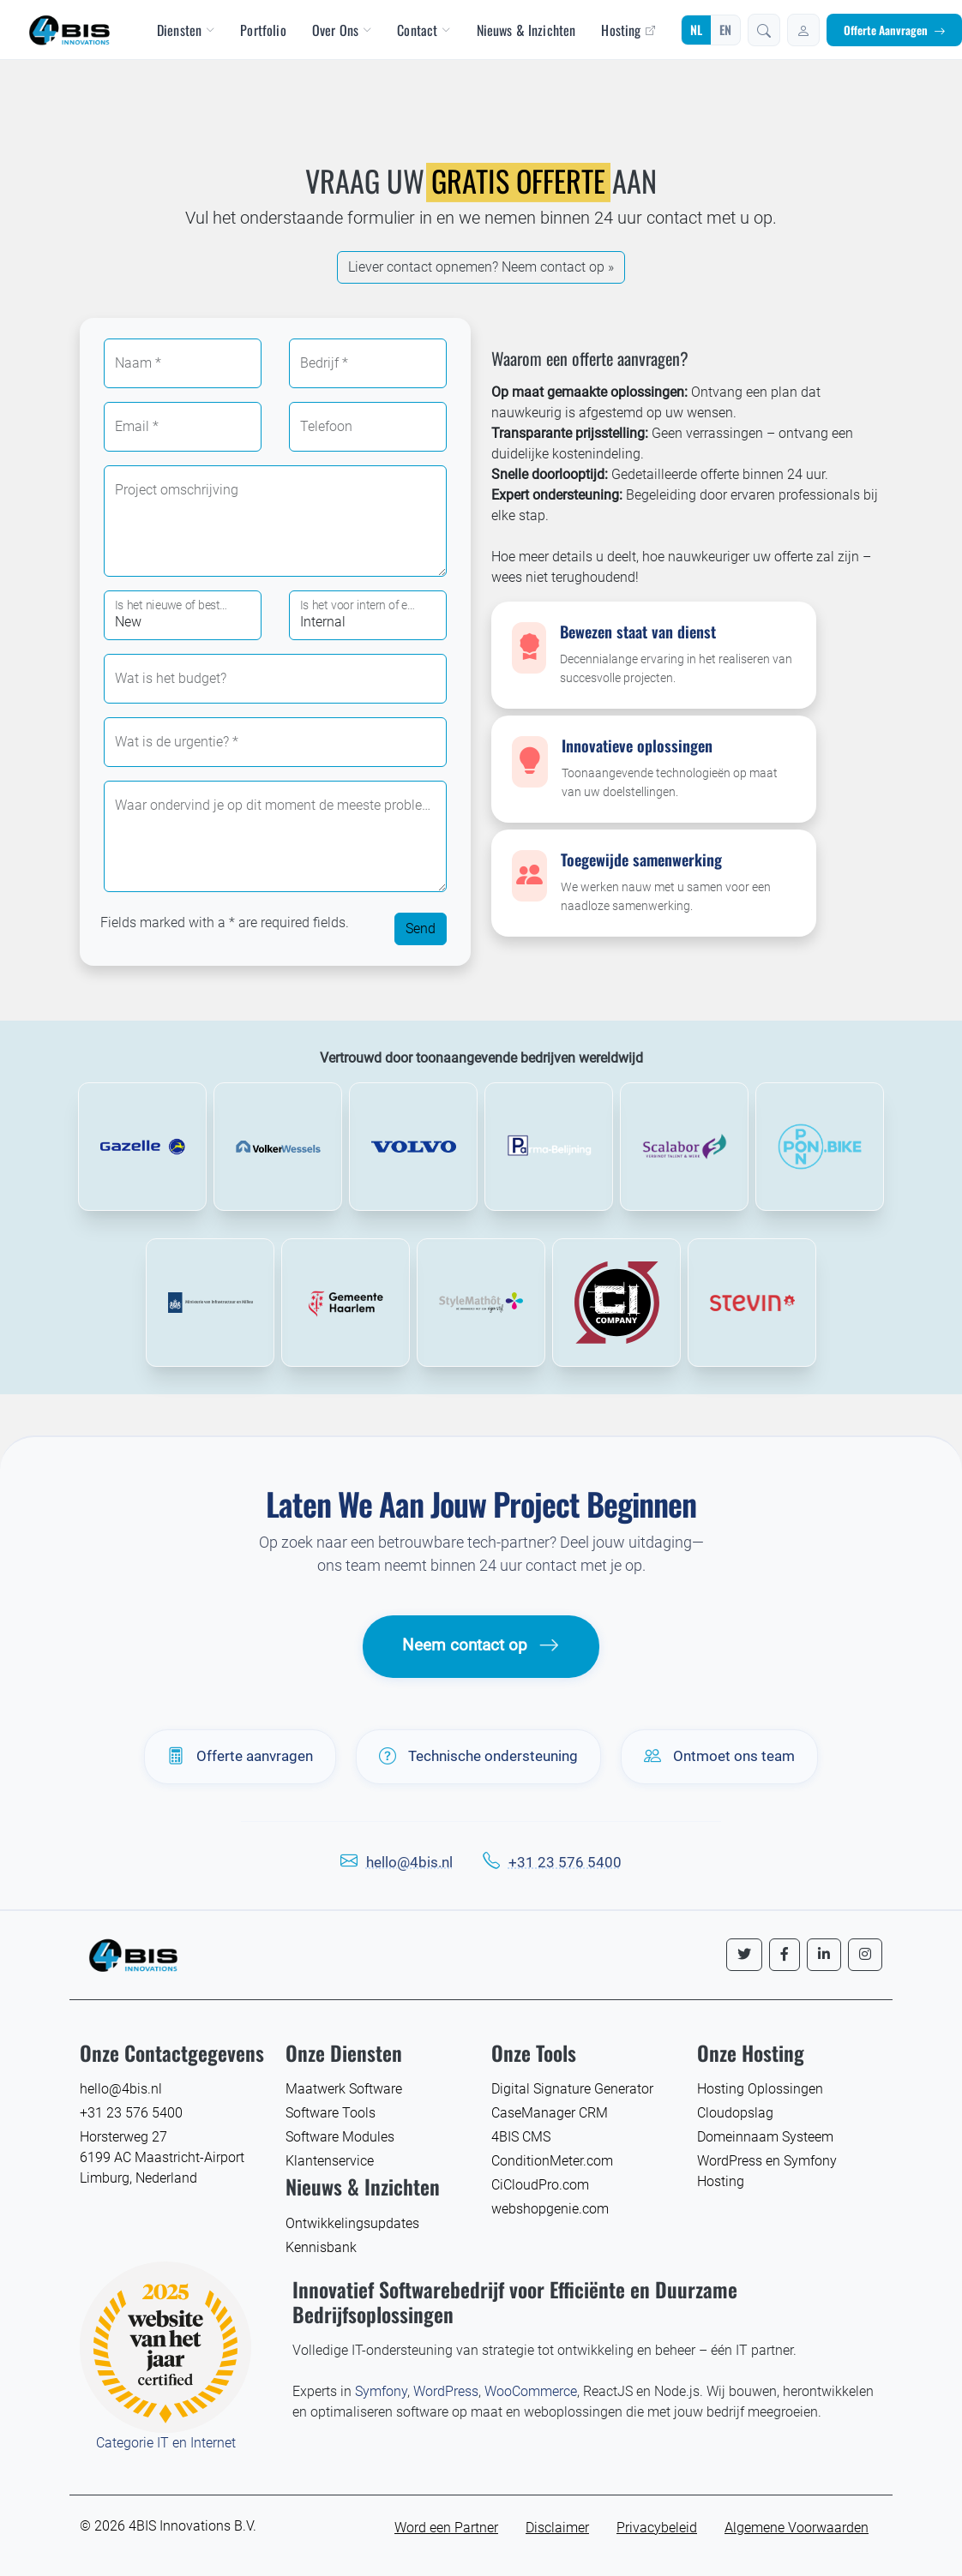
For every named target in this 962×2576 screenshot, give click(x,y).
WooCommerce (530, 2391)
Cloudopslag (735, 2113)
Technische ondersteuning (478, 1757)
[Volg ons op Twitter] (744, 1954)
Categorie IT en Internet (166, 2443)
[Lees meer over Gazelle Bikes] (142, 1146)
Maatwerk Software (344, 2089)
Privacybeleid (656, 2527)
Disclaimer (557, 2527)
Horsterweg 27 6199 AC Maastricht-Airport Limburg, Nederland (162, 2157)
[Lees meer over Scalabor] (684, 1146)
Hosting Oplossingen (760, 2089)
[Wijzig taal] (711, 30)
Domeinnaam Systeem (765, 2137)
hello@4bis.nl (409, 1862)
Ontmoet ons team (719, 1757)
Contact (423, 30)
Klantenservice (330, 2161)
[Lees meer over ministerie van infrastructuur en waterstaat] (210, 1302)
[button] (764, 30)
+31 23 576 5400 (565, 1862)
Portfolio (263, 30)
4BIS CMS (520, 2137)
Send (421, 928)
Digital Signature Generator (572, 2089)
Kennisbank (321, 2247)
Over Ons (341, 30)
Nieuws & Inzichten (526, 30)
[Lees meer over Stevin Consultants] (752, 1302)
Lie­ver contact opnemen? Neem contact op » (481, 267)
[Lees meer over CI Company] (616, 1302)
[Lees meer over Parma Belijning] (548, 1146)
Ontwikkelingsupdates (352, 2223)
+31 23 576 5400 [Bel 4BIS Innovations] (131, 2113)
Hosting (627, 30)
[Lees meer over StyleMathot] (481, 1302)
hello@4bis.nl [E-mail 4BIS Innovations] (121, 2089)
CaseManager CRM (549, 2113)
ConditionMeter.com (552, 2161)
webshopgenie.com (550, 2209)
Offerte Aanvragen (894, 30)
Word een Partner (446, 2527)
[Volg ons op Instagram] (865, 1954)
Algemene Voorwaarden (797, 2527)
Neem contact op (481, 1645)
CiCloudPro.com (540, 2185)
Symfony (381, 2391)
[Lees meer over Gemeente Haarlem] (345, 1302)
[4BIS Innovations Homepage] (133, 1953)
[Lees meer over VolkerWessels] (277, 1146)
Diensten (185, 30)
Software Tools (331, 2113)
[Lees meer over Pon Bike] (819, 1146)
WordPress (445, 2391)
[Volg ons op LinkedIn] (824, 1954)
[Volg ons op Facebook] (784, 1954)
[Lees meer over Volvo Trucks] (413, 1146)
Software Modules (340, 2137)
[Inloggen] (803, 30)
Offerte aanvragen (240, 1757)
